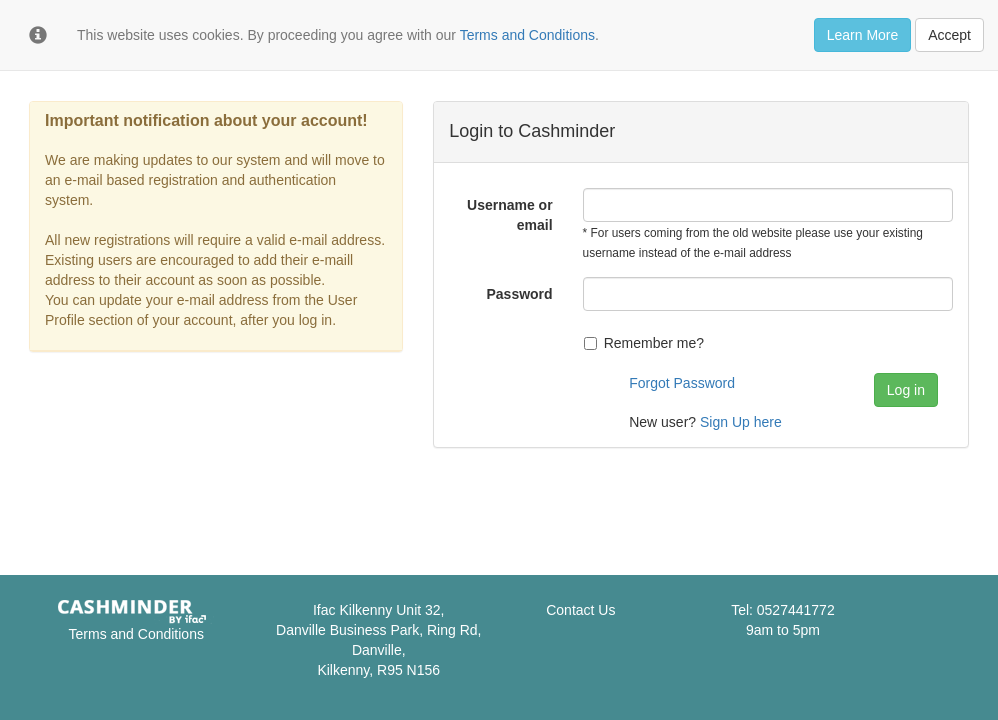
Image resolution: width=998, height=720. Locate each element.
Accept (949, 35)
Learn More (863, 35)
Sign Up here (741, 422)
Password (519, 294)
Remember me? (644, 343)
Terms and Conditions (136, 634)
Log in (906, 390)
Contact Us (580, 610)
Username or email (510, 215)
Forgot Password (682, 383)
